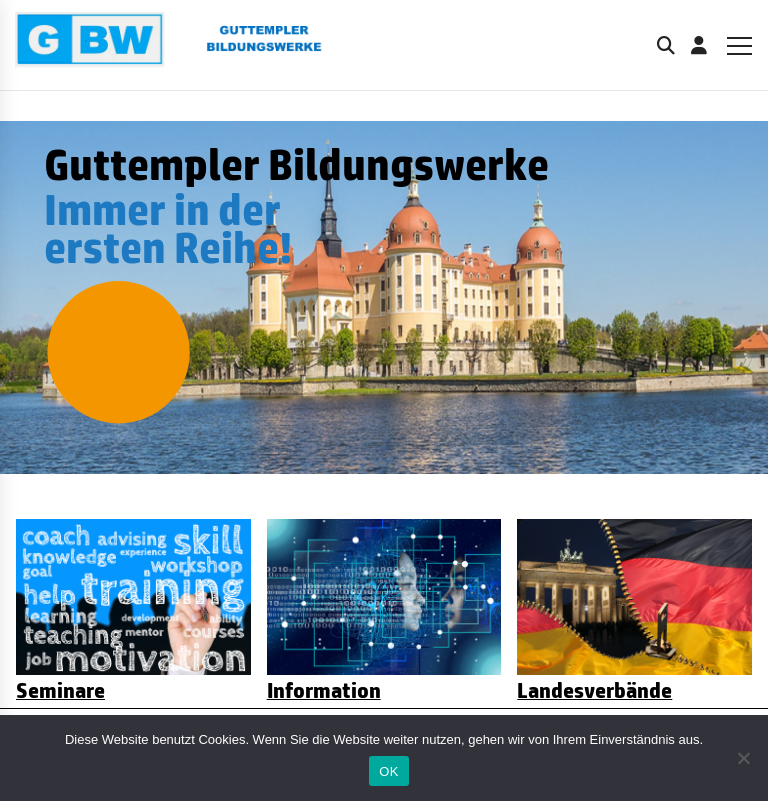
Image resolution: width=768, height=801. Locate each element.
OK (388, 771)
